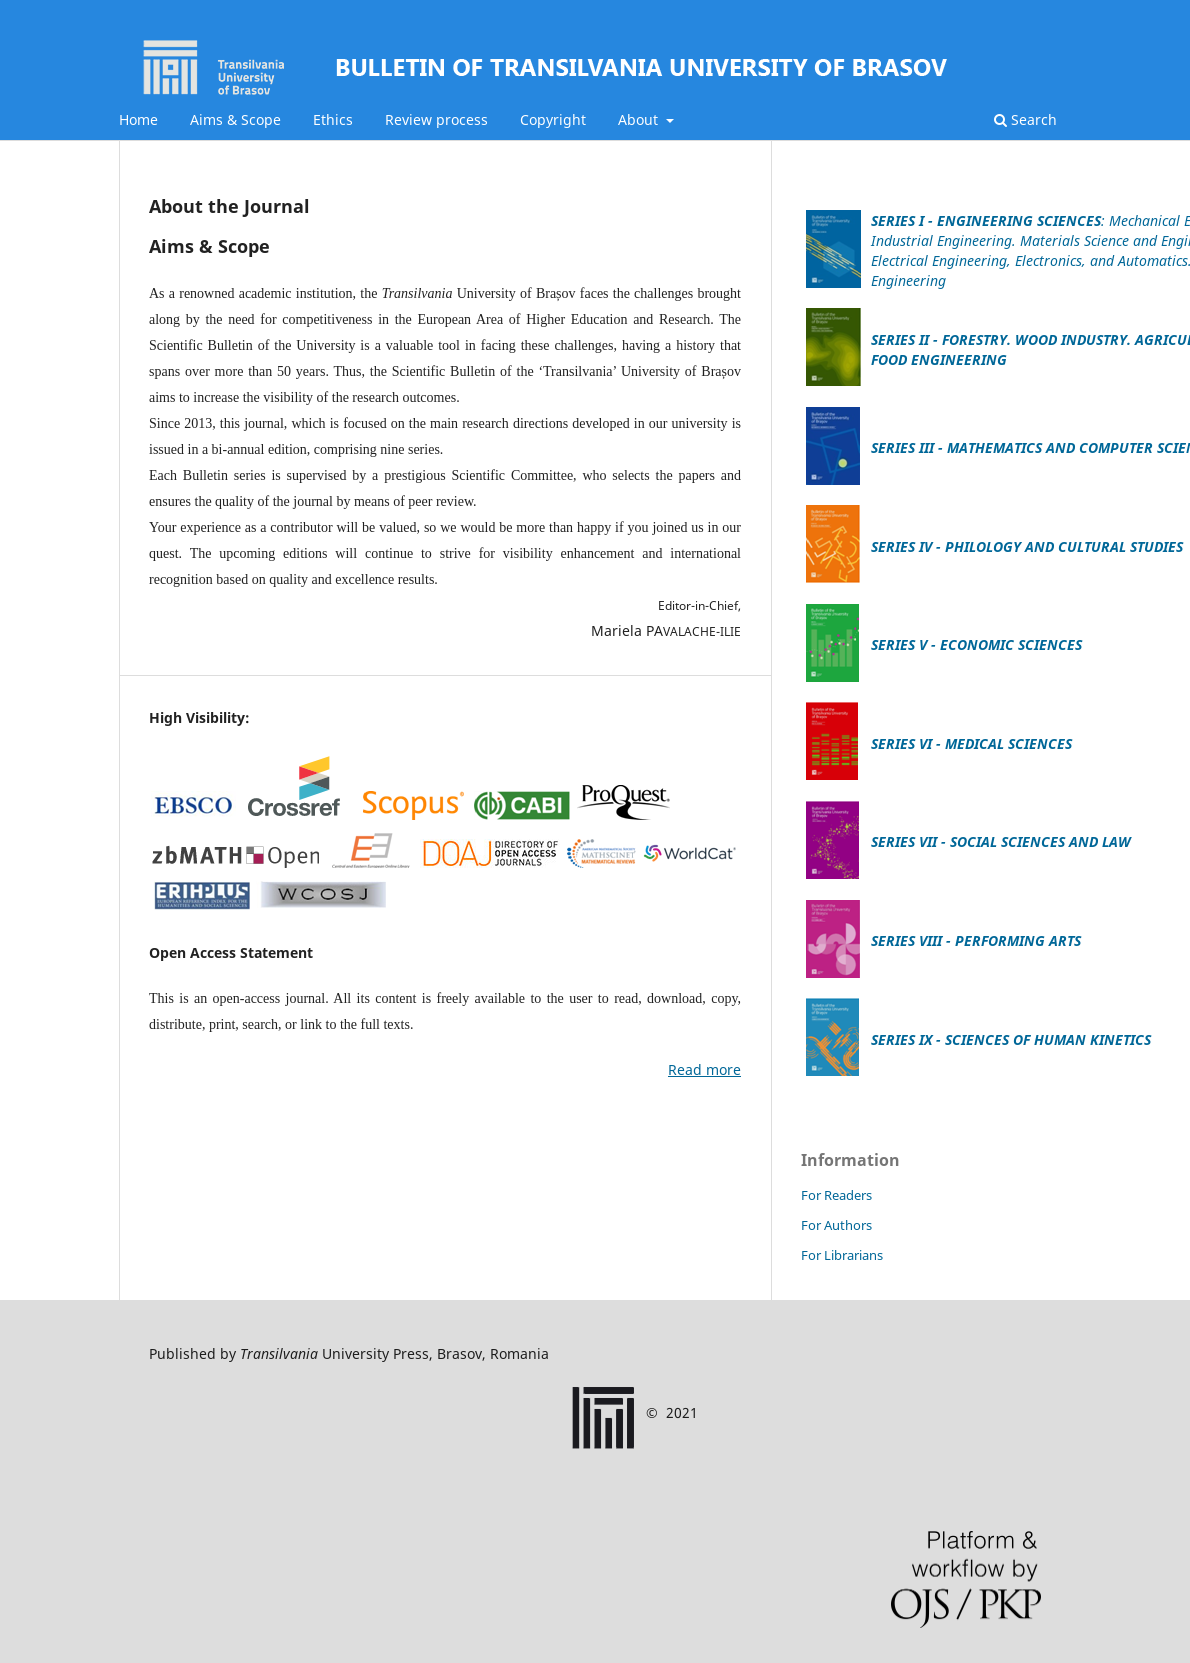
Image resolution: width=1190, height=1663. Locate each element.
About (640, 119)
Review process (436, 119)
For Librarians (842, 1255)
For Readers (836, 1195)
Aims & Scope (235, 119)
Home (138, 119)
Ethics (333, 119)
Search (1025, 119)
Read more (704, 1069)
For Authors (836, 1225)
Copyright (553, 119)
